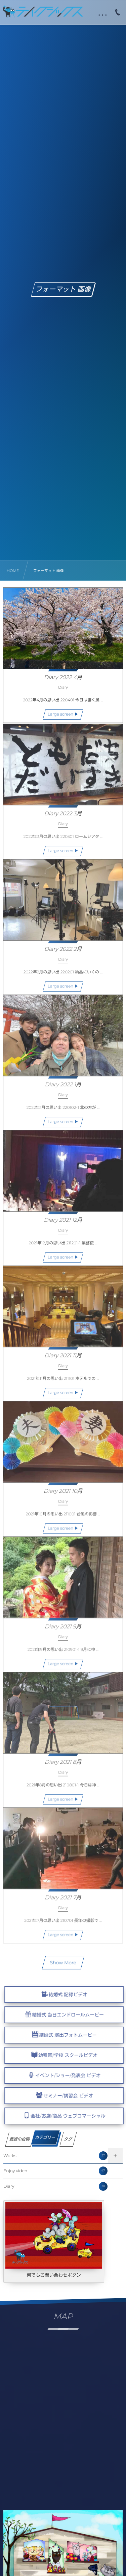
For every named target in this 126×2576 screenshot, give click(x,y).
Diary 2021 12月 (63, 1223)
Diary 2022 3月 (63, 817)
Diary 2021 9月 (63, 1630)
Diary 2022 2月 (63, 953)
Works (55, 2155)
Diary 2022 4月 (63, 677)
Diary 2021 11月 (63, 1359)
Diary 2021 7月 (63, 1901)
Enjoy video (55, 2170)
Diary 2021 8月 (63, 1765)
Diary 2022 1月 (63, 1088)
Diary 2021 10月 (63, 1494)
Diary (55, 2186)
